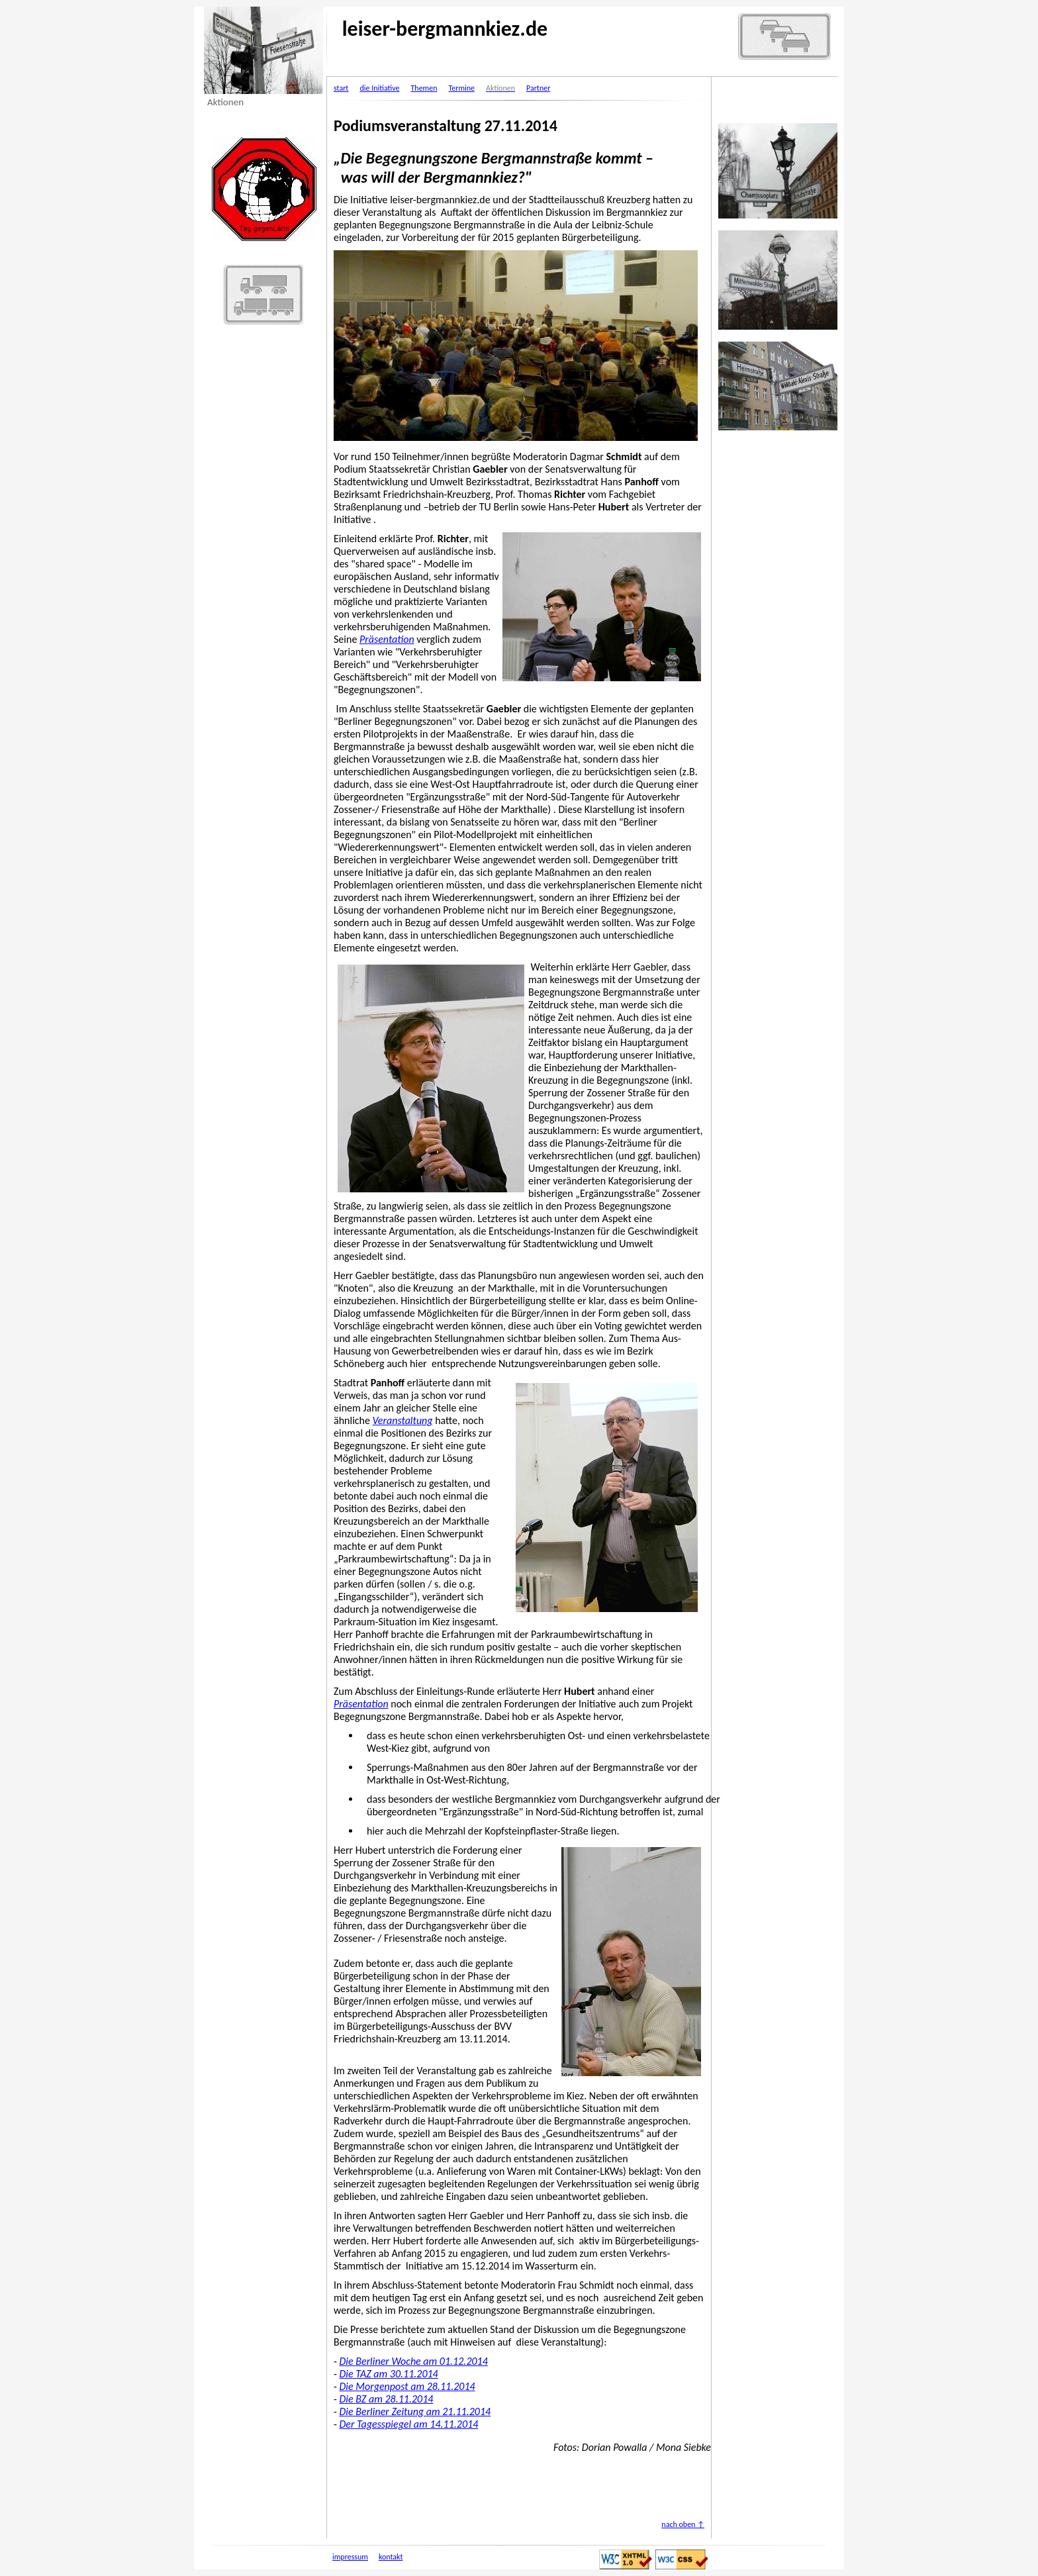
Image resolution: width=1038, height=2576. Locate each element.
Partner (538, 88)
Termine (461, 88)
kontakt (391, 2556)
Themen (424, 88)
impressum (350, 2556)
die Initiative (379, 88)
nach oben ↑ (682, 2524)
